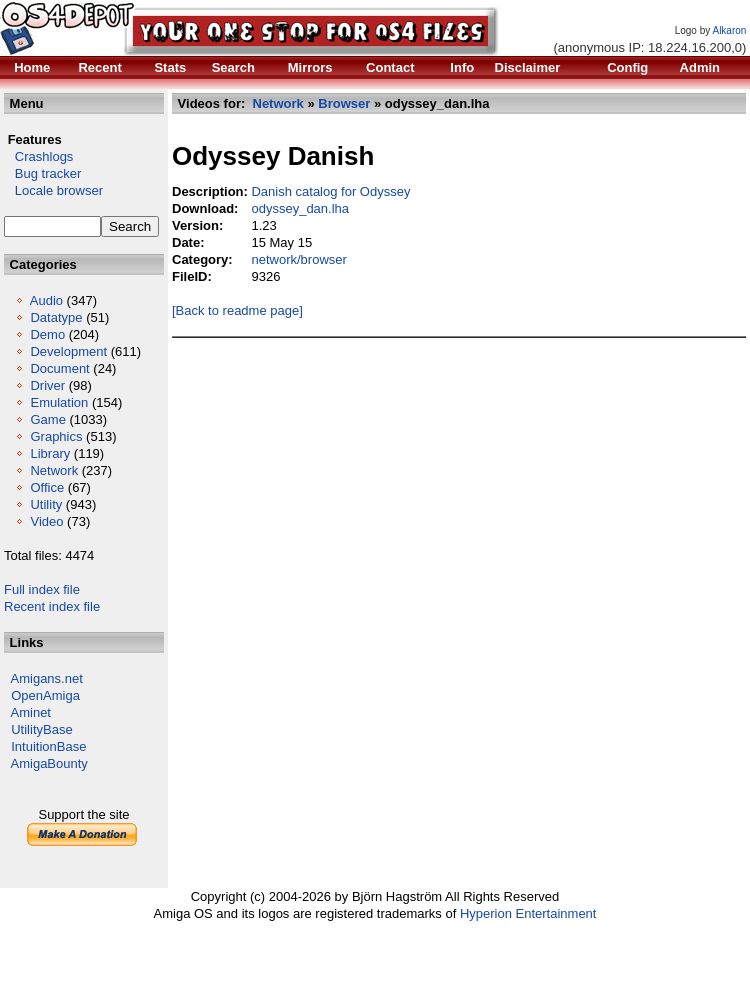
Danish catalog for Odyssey (330, 191)
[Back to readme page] (237, 310)
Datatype (56, 317)
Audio (46, 300)
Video (46, 521)
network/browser (298, 259)
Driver (47, 385)
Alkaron (729, 30)
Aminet (31, 712)
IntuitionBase (48, 746)
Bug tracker (42, 173)
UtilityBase (41, 729)
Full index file (42, 589)
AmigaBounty (49, 763)
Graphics (56, 436)
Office (47, 487)
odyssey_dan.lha (300, 208)
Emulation (59, 402)
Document (59, 368)
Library (50, 453)
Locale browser (53, 190)
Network (54, 470)
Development (68, 351)
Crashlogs (38, 156)
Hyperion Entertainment (528, 913)
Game (47, 419)
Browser (344, 103)
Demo (47, 334)
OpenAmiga (45, 695)
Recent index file (52, 606)
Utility (46, 504)
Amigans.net (47, 678)
